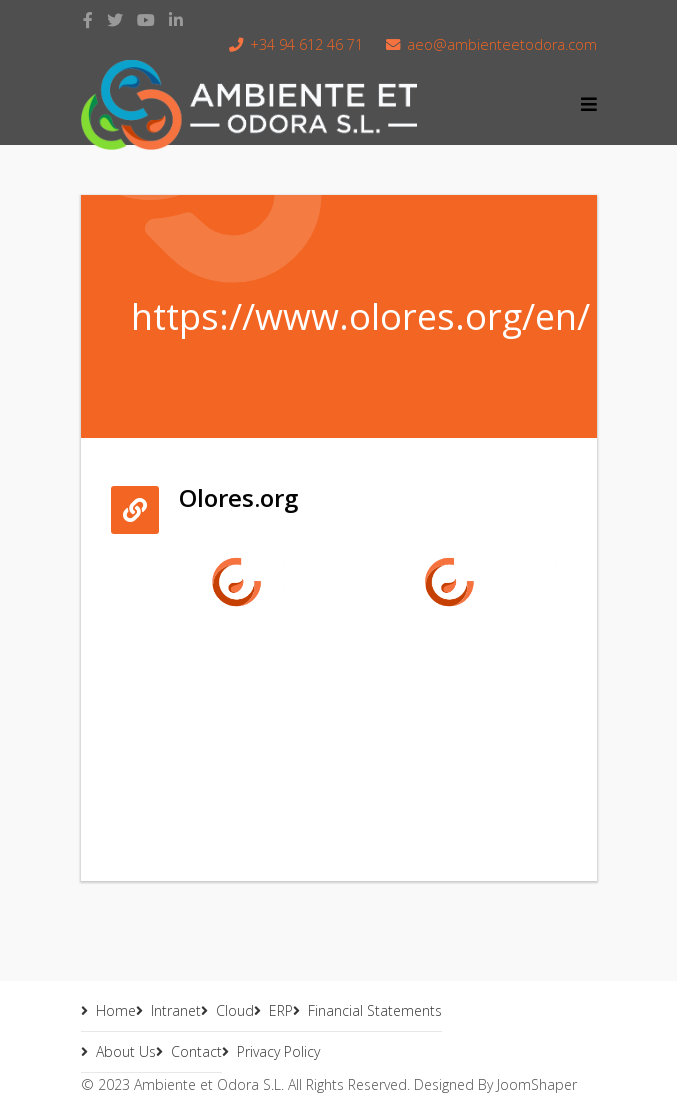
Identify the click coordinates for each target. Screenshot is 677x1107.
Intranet (176, 1010)
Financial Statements (375, 1010)
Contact (196, 1051)
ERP (281, 1010)
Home (116, 1010)
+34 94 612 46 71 (306, 44)
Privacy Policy (278, 1051)
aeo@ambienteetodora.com (502, 44)
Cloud (235, 1010)
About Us (126, 1051)
